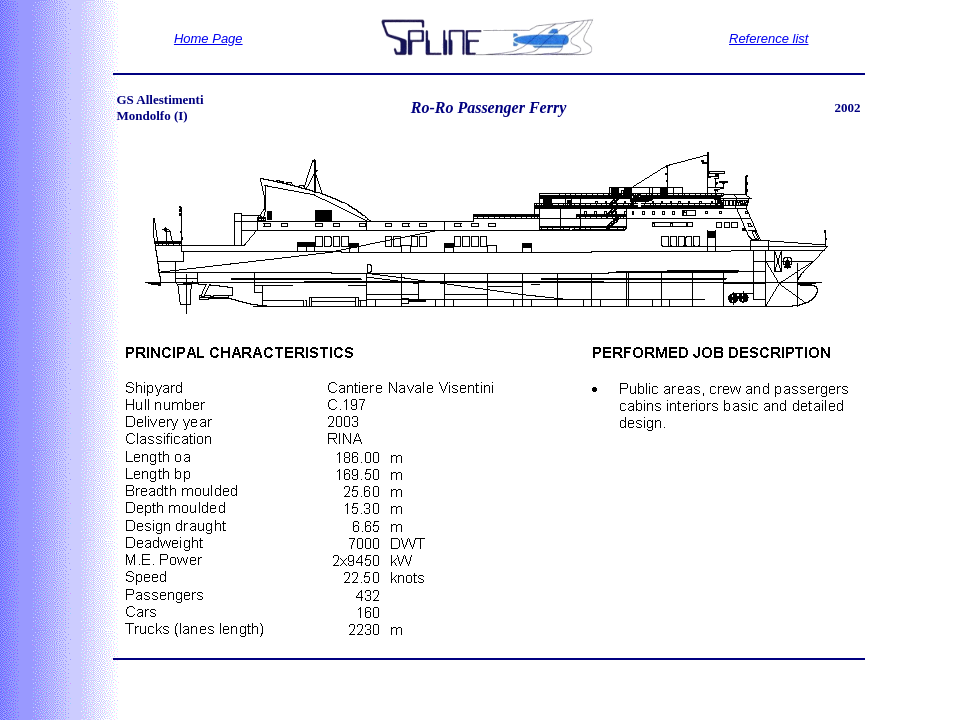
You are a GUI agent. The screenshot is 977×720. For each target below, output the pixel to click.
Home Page (208, 38)
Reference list (768, 38)
